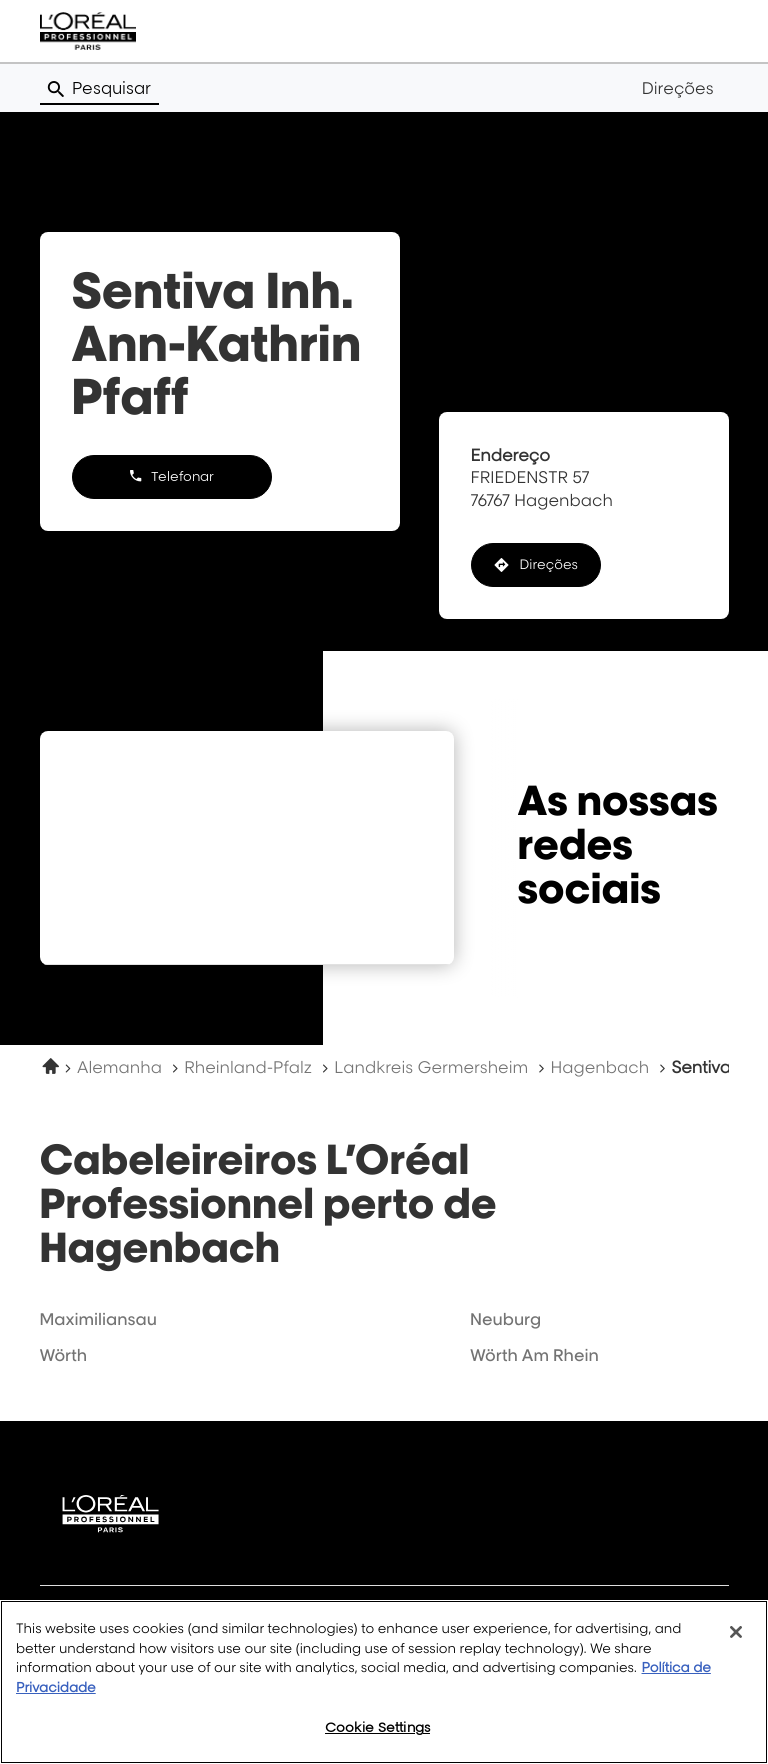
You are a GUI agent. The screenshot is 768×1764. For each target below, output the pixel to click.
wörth (64, 1355)
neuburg (505, 1319)
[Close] (736, 1632)
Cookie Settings (377, 1727)
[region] (384, 1682)
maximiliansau (98, 1319)
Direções (678, 88)
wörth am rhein (534, 1355)
